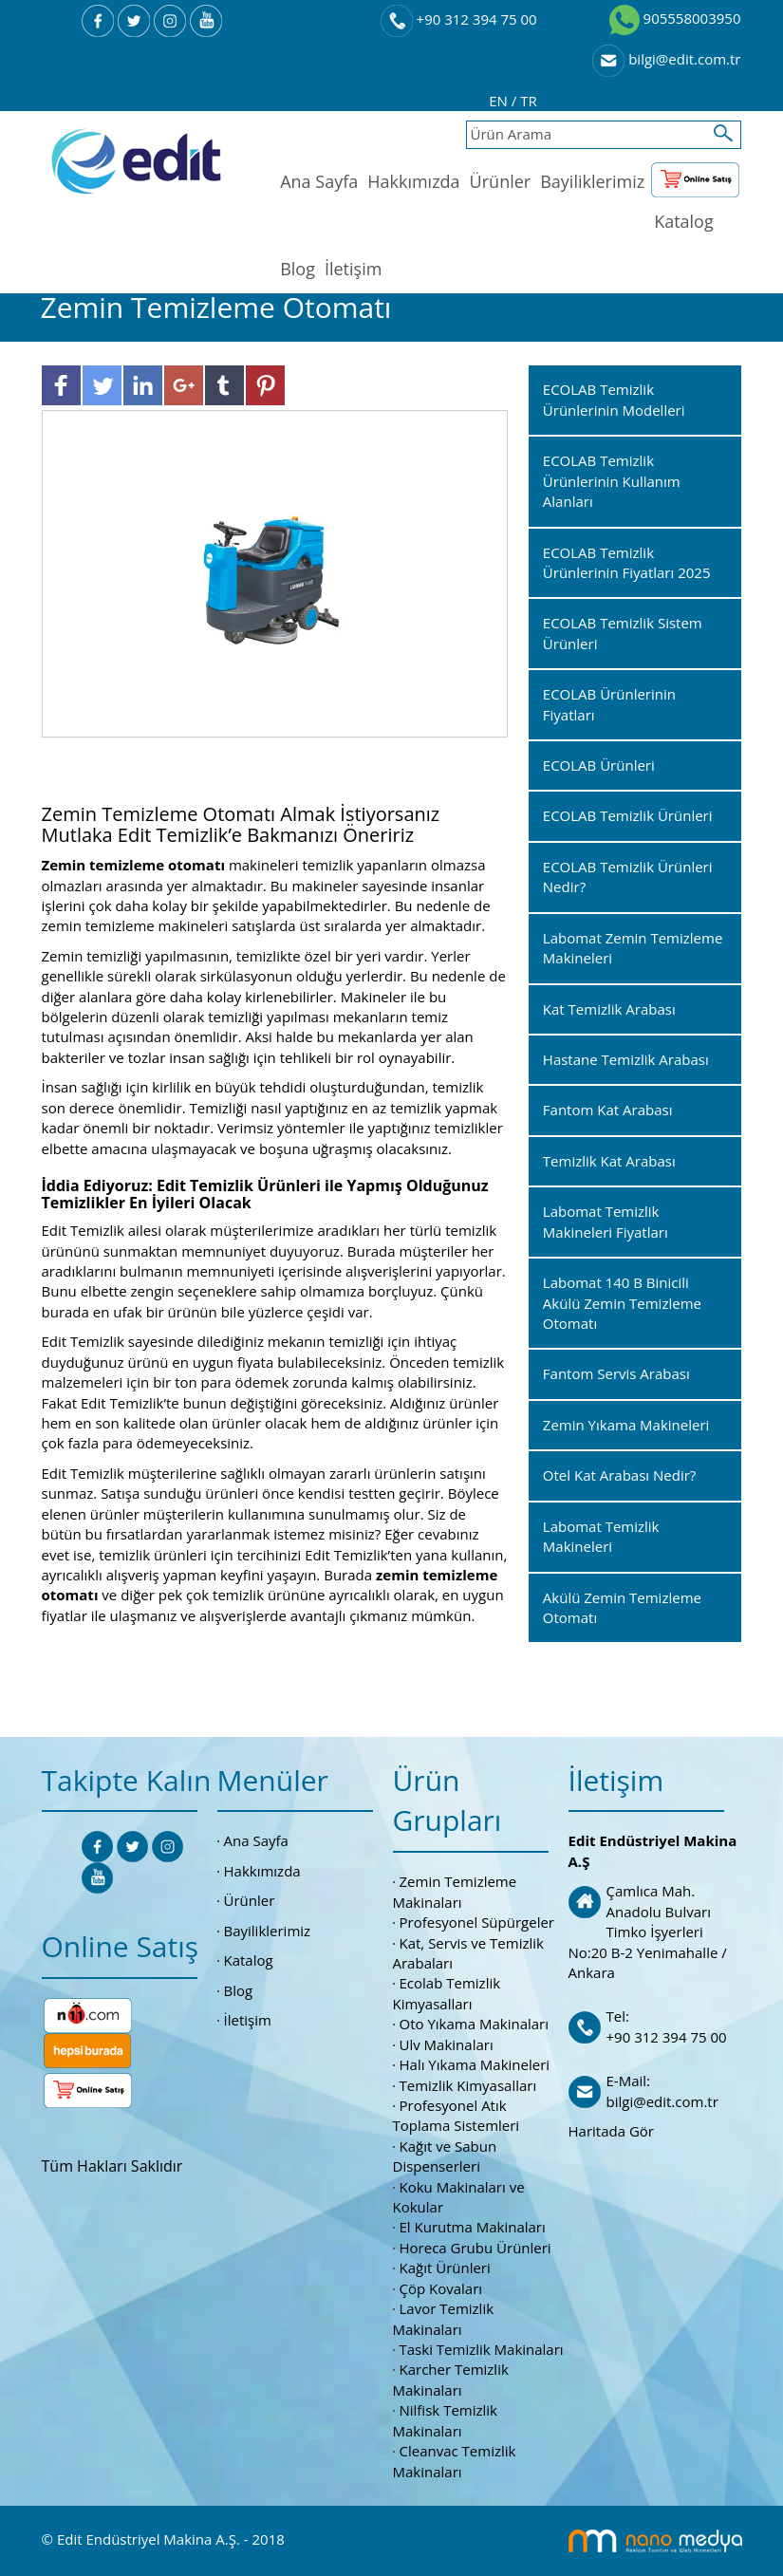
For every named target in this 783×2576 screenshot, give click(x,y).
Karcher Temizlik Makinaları (451, 2379)
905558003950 (675, 18)
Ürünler (500, 181)
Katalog (684, 221)
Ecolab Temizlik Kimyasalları (447, 1992)
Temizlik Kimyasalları (468, 2085)
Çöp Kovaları (441, 2288)
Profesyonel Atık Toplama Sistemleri (456, 2115)
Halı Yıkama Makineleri (475, 2064)
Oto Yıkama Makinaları (475, 2023)
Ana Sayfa (319, 181)
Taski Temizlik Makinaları (482, 2349)
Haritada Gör (611, 2130)
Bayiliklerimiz (592, 181)
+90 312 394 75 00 (459, 18)
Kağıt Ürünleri (445, 2267)
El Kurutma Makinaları (473, 2226)
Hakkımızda (413, 181)
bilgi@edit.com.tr (666, 58)
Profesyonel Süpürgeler (477, 1922)
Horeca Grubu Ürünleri (475, 2247)
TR (528, 100)
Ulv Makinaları (447, 2044)
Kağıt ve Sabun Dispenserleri (445, 2156)
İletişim (353, 268)
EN (500, 100)
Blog (297, 268)
